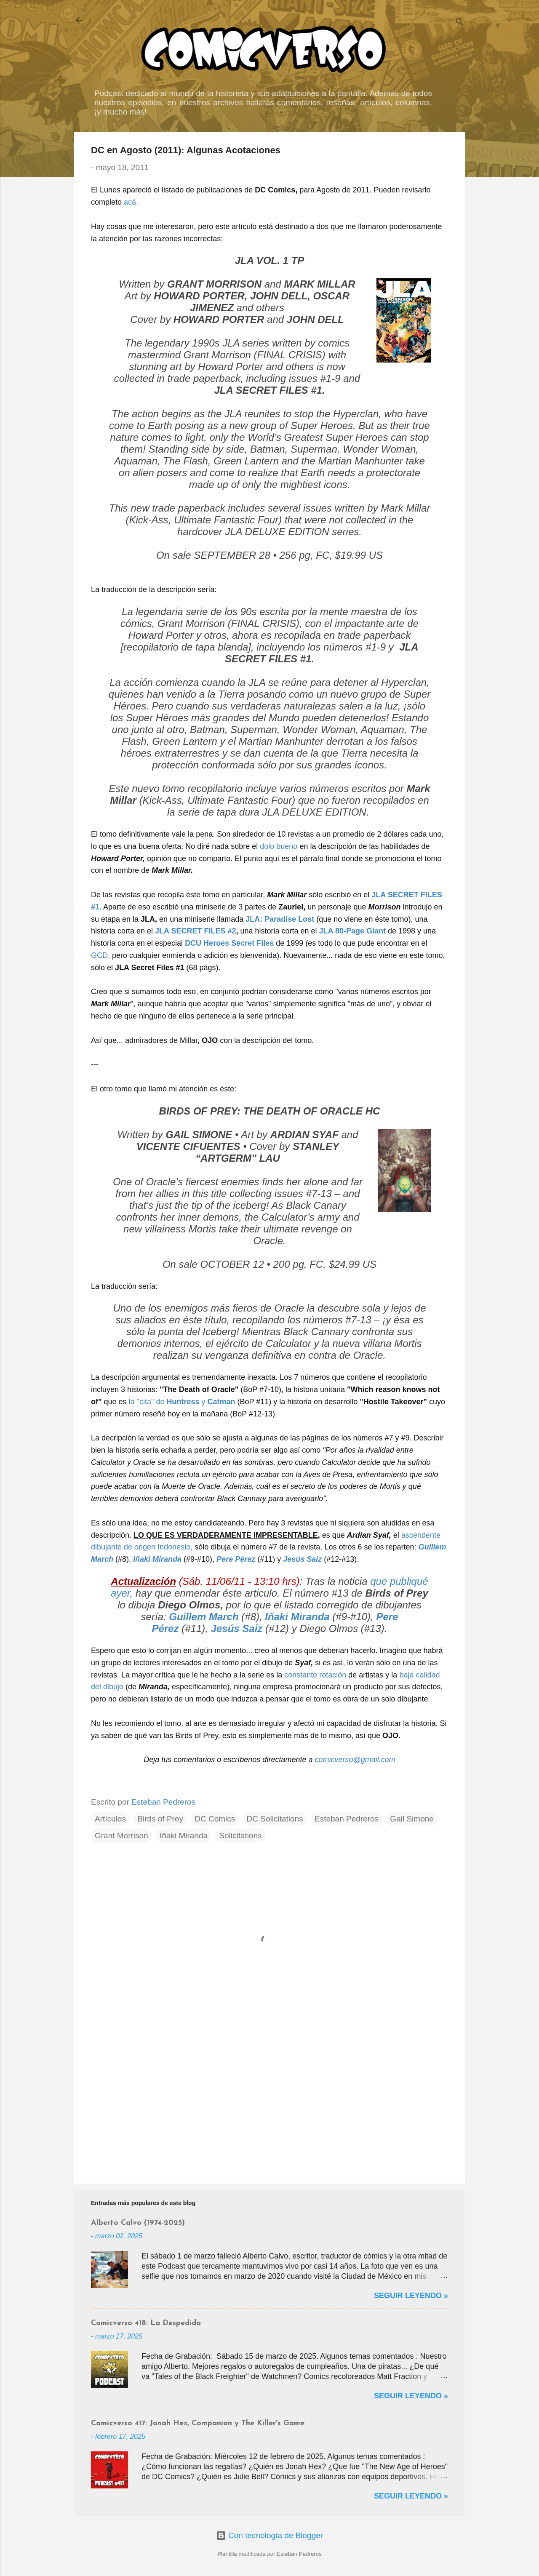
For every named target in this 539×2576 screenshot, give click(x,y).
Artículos (110, 1818)
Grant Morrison (121, 1835)
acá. (131, 202)
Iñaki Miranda (184, 1835)
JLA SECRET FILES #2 (195, 931)
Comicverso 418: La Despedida (146, 2323)
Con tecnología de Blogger (269, 2535)
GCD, (100, 955)
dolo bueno (278, 846)
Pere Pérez (235, 1559)
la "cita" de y (182, 1401)
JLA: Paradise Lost (279, 919)
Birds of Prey (160, 1818)
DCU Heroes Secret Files (229, 943)
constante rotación (315, 1675)
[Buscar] (460, 23)
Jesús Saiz (302, 1559)
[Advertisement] (269, 2105)
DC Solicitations (275, 1818)
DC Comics (215, 1818)
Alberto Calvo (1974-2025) (138, 2223)
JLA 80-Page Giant (352, 931)
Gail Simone (412, 1818)
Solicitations (240, 1835)
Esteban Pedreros (347, 1818)
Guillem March (203, 1616)
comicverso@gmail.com (355, 1759)
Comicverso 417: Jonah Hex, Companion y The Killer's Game (197, 2423)
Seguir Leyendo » (411, 2295)
